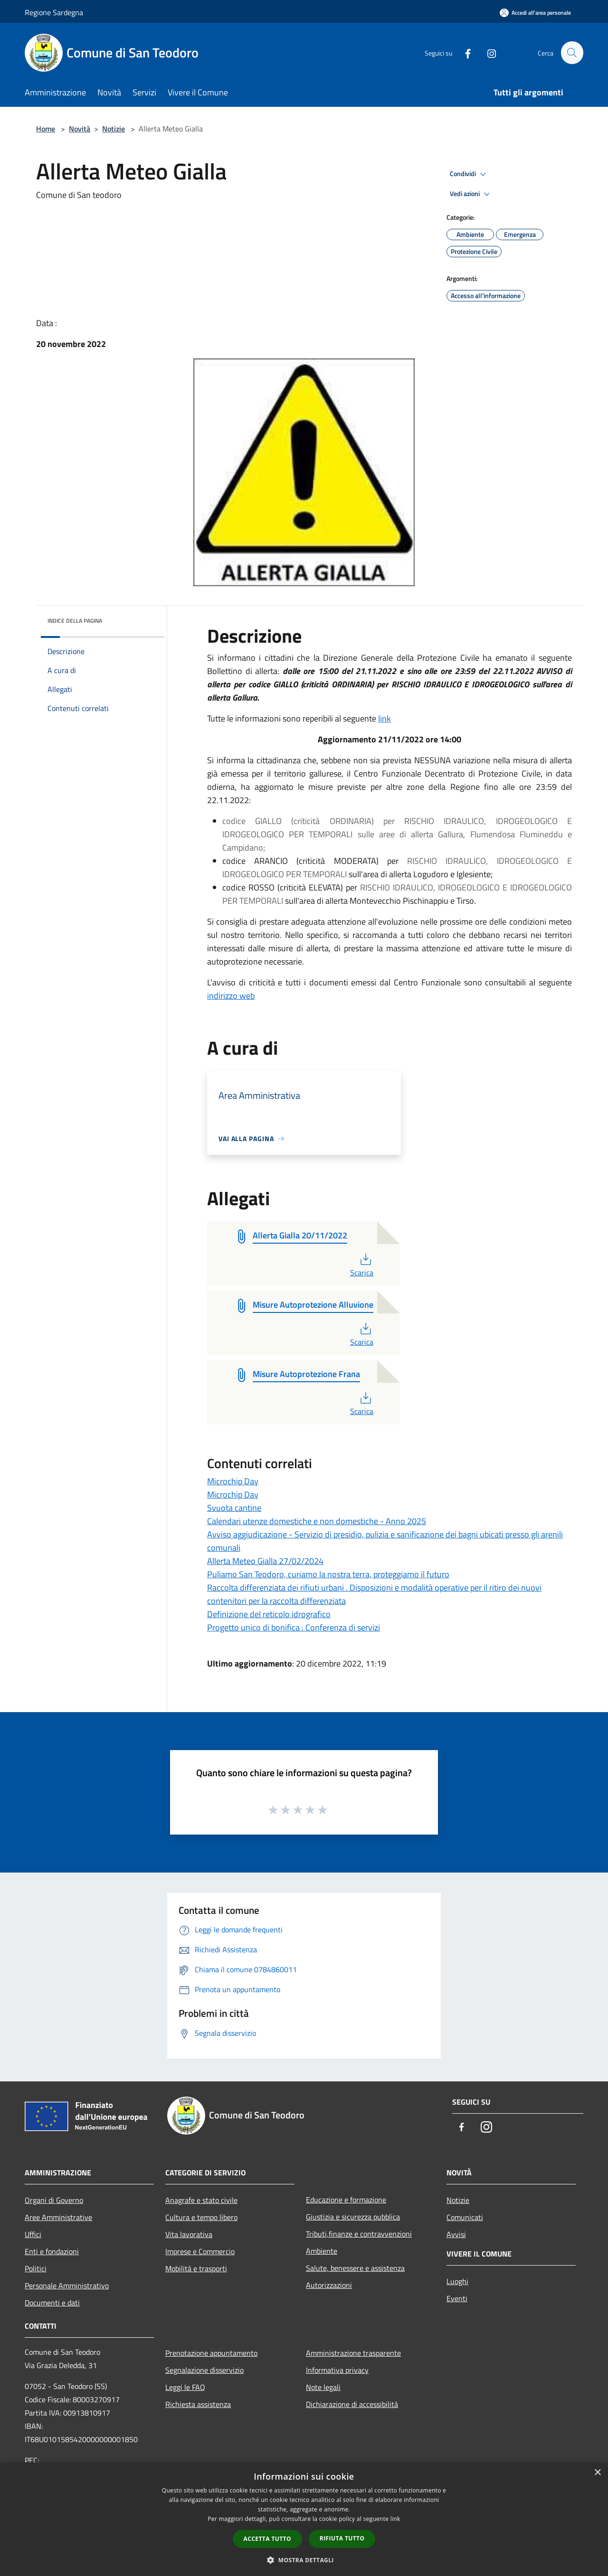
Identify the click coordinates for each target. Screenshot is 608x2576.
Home (45, 128)
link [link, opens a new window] (395, 2519)
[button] (304, 2560)
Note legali (323, 2387)
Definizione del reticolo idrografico (269, 1614)
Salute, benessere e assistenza (355, 2268)
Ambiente (321, 2251)
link (384, 718)
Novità (79, 128)
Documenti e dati (52, 2302)
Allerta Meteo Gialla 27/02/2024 (265, 1561)
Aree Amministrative (58, 2217)
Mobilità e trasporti (196, 2268)
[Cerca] (571, 52)
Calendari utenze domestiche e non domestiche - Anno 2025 (316, 1521)
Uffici (33, 2234)
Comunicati (464, 2217)
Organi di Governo (54, 2200)
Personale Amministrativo (67, 2285)
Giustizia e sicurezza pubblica (353, 2216)
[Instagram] (487, 52)
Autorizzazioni (329, 2285)
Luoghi (457, 2281)
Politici (36, 2268)
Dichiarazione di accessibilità (352, 2404)
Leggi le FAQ (185, 2387)
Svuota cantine (234, 1507)
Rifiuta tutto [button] (342, 2538)
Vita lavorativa (188, 2234)
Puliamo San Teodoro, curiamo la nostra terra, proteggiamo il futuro (328, 1574)
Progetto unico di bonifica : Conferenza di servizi (293, 1627)
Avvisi (456, 2234)
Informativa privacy (337, 2370)
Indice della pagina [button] (75, 620)
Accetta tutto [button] (267, 2539)
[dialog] (304, 2519)
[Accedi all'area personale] (535, 12)
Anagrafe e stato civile (201, 2200)
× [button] (597, 2472)
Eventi (456, 2298)
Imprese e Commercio (200, 2251)
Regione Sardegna (54, 12)
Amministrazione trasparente (353, 2353)
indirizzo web (231, 995)
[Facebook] (463, 52)
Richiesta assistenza (198, 2404)
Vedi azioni (471, 194)
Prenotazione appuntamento (211, 2353)
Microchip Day (232, 1481)
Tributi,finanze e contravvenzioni (359, 2233)
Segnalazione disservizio (204, 2370)
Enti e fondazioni (52, 2251)
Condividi (469, 174)
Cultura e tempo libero (201, 2217)
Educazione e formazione (346, 2199)
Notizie (113, 128)
